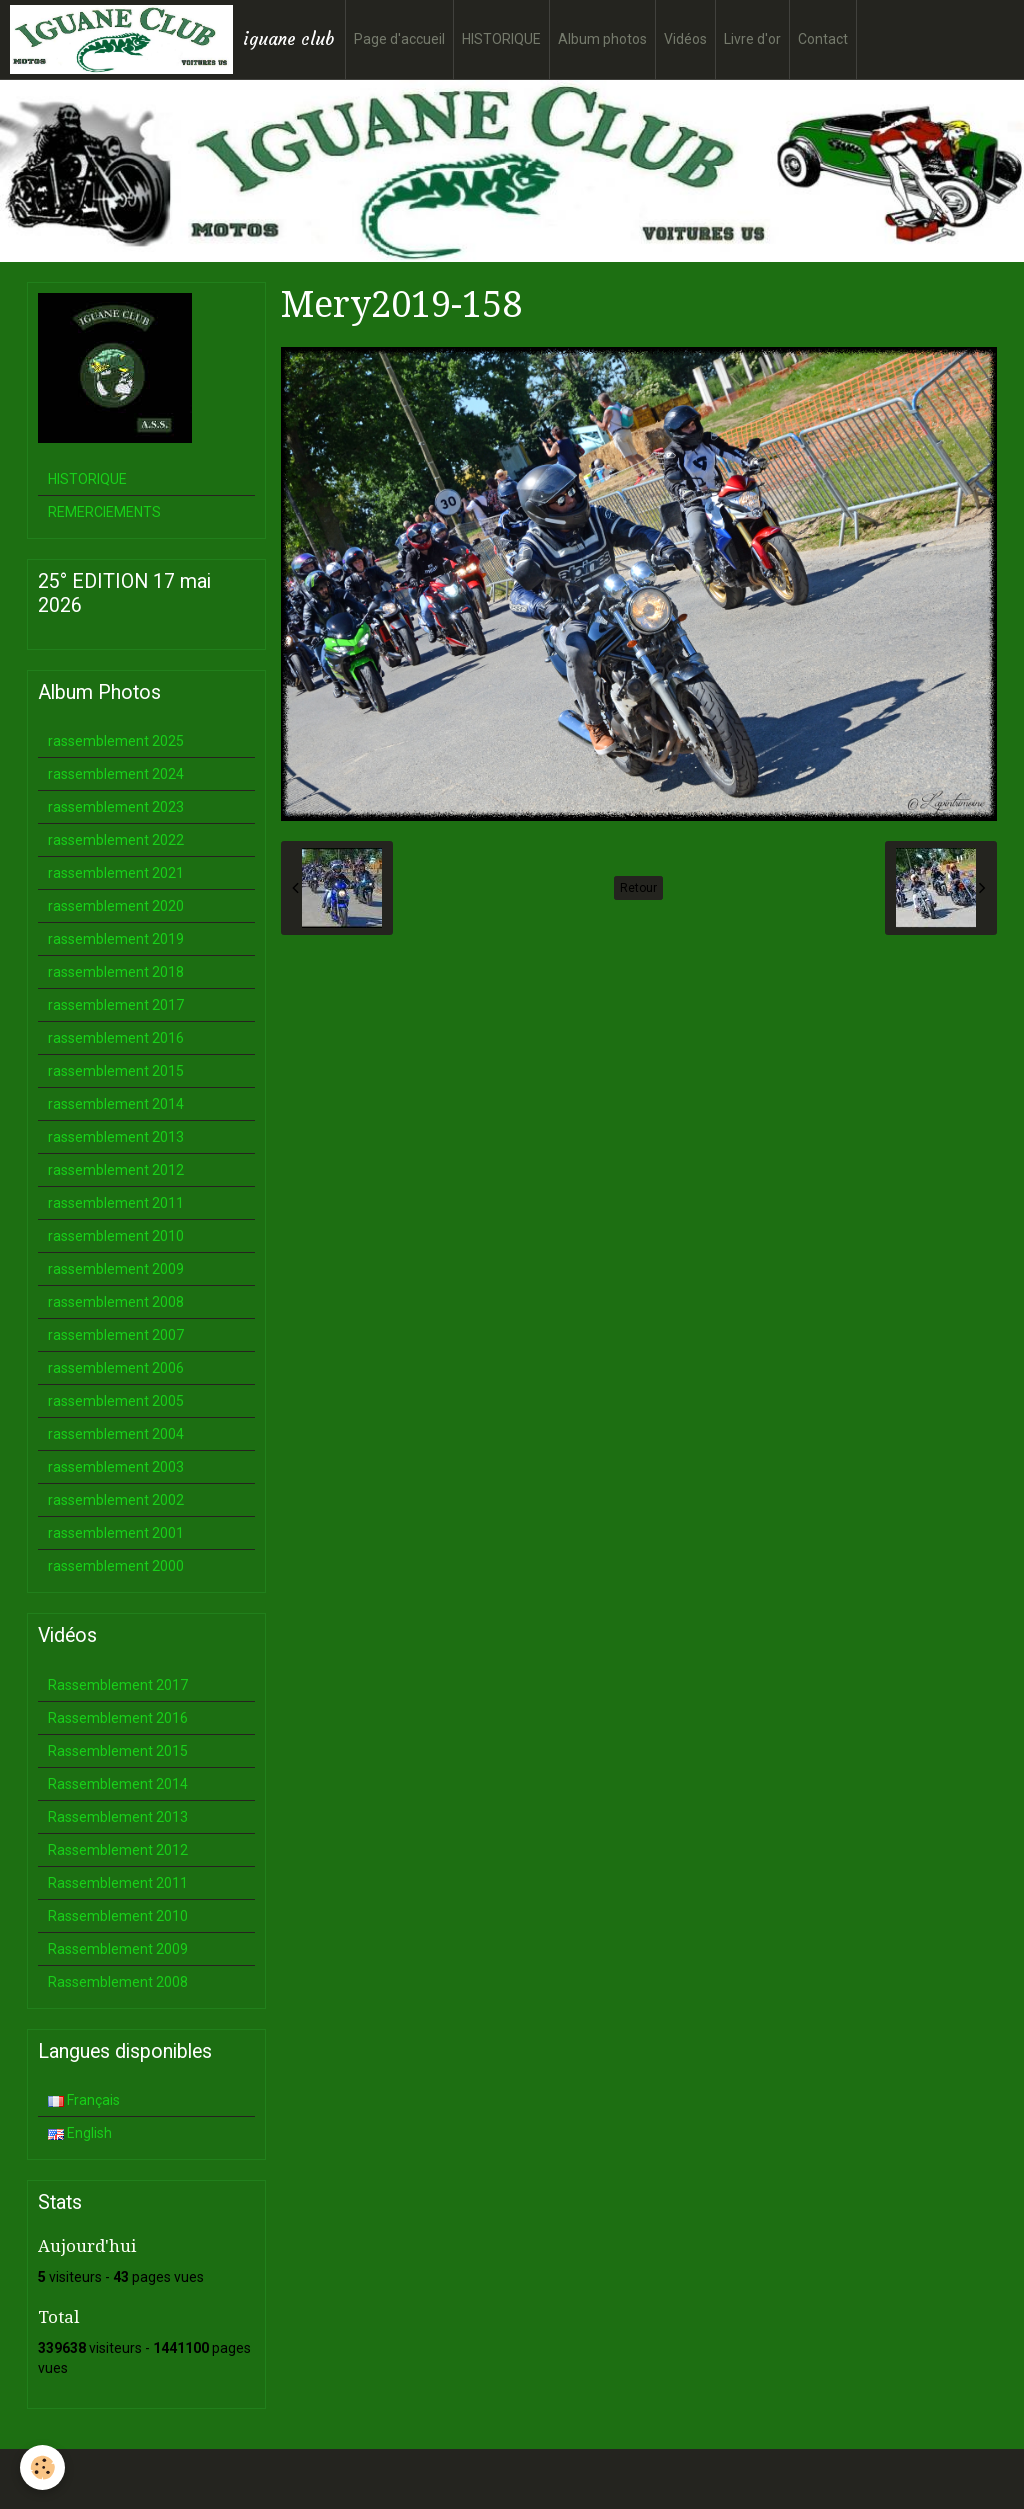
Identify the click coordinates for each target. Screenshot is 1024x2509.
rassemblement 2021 (116, 873)
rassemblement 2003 (116, 1467)
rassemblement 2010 (116, 1236)
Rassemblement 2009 (118, 1949)
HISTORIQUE (501, 39)
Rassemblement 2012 (118, 1850)
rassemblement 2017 (116, 1005)
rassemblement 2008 (116, 1302)
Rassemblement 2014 (118, 1784)
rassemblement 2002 (116, 1500)
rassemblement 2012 (116, 1170)
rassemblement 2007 (116, 1335)
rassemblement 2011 (116, 1203)
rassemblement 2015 (116, 1071)
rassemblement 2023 (116, 807)
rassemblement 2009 (116, 1269)
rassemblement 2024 (116, 774)
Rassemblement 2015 (118, 1751)
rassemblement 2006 (116, 1368)
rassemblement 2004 (116, 1434)
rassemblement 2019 (116, 939)
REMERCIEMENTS (104, 512)
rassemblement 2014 (116, 1104)
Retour (638, 888)
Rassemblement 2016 (118, 1718)
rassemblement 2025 (116, 741)
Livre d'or (752, 39)
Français (84, 2100)
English (80, 2133)
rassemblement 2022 (116, 840)
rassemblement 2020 (116, 906)
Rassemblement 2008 (118, 1982)
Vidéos (685, 39)
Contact (823, 39)
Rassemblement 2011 (118, 1883)
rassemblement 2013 (116, 1137)
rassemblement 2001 (116, 1533)
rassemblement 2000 (116, 1566)
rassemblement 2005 (116, 1401)
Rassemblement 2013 (118, 1817)
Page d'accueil (399, 39)
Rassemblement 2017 (118, 1685)
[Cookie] (42, 2467)
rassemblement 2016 (116, 1038)
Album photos (602, 39)
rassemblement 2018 (116, 972)
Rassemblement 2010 (118, 1916)
